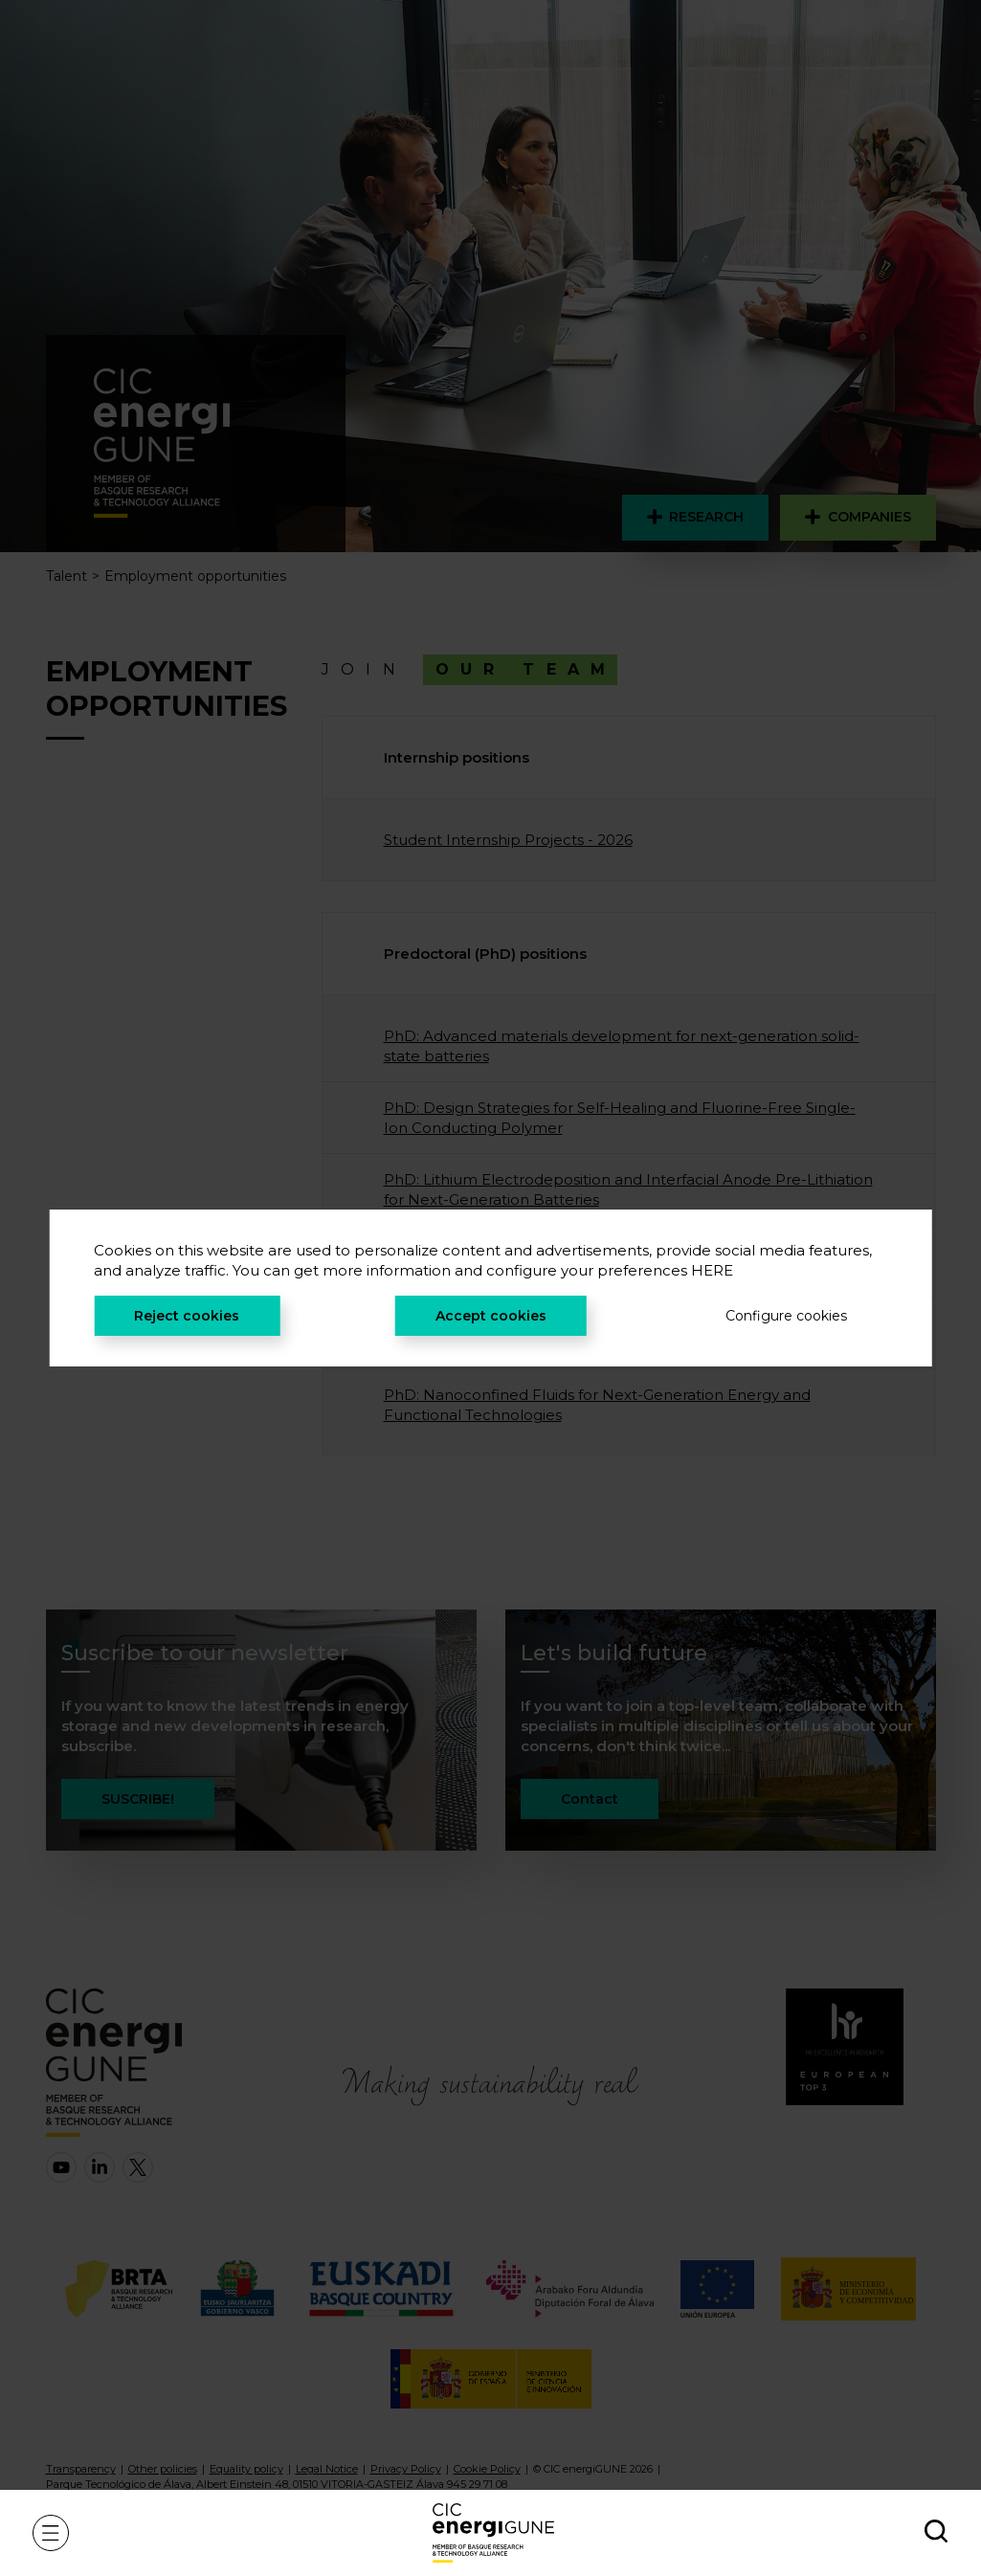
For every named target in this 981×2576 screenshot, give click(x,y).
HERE (712, 1270)
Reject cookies (186, 1315)
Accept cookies (490, 1315)
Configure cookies (786, 1315)
